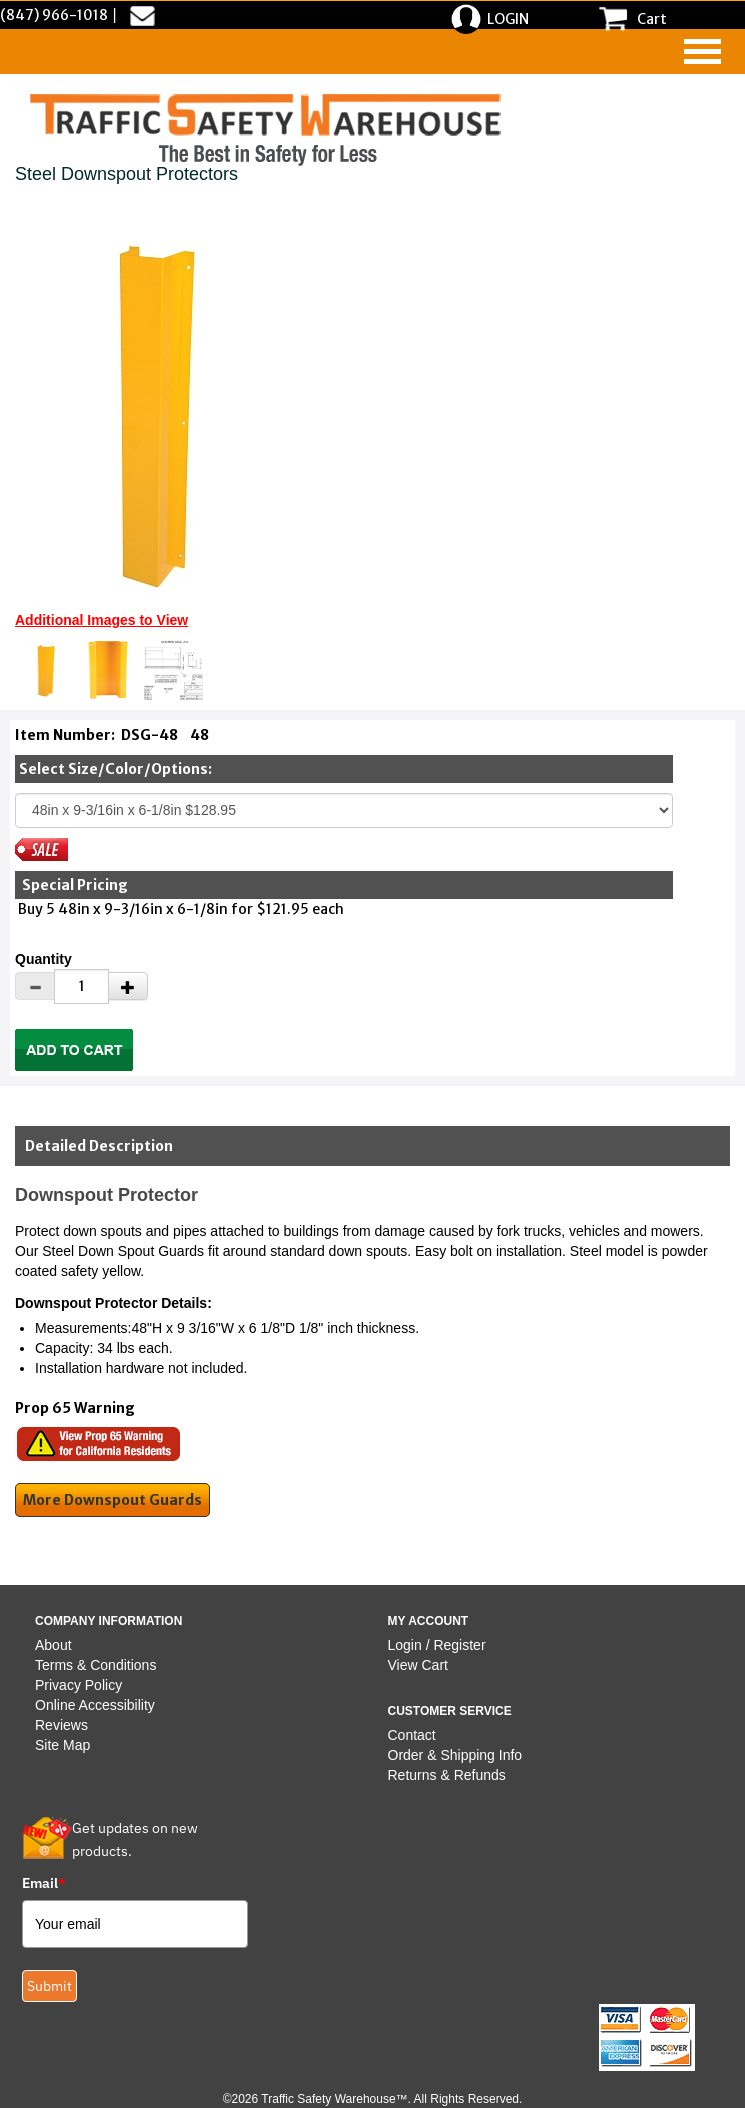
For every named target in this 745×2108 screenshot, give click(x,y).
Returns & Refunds (447, 1775)
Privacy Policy (78, 1685)
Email (44, 1883)
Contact (412, 1735)
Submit (49, 1986)
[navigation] (702, 51)
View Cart (418, 1665)
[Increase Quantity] (128, 986)
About (53, 1645)
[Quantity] (81, 986)
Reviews (61, 1725)
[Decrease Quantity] (35, 986)
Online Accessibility (95, 1705)
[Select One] (344, 810)
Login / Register (437, 1645)
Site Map (62, 1745)
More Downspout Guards (112, 1500)
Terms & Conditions (95, 1665)
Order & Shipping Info (455, 1755)
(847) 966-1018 (54, 15)
